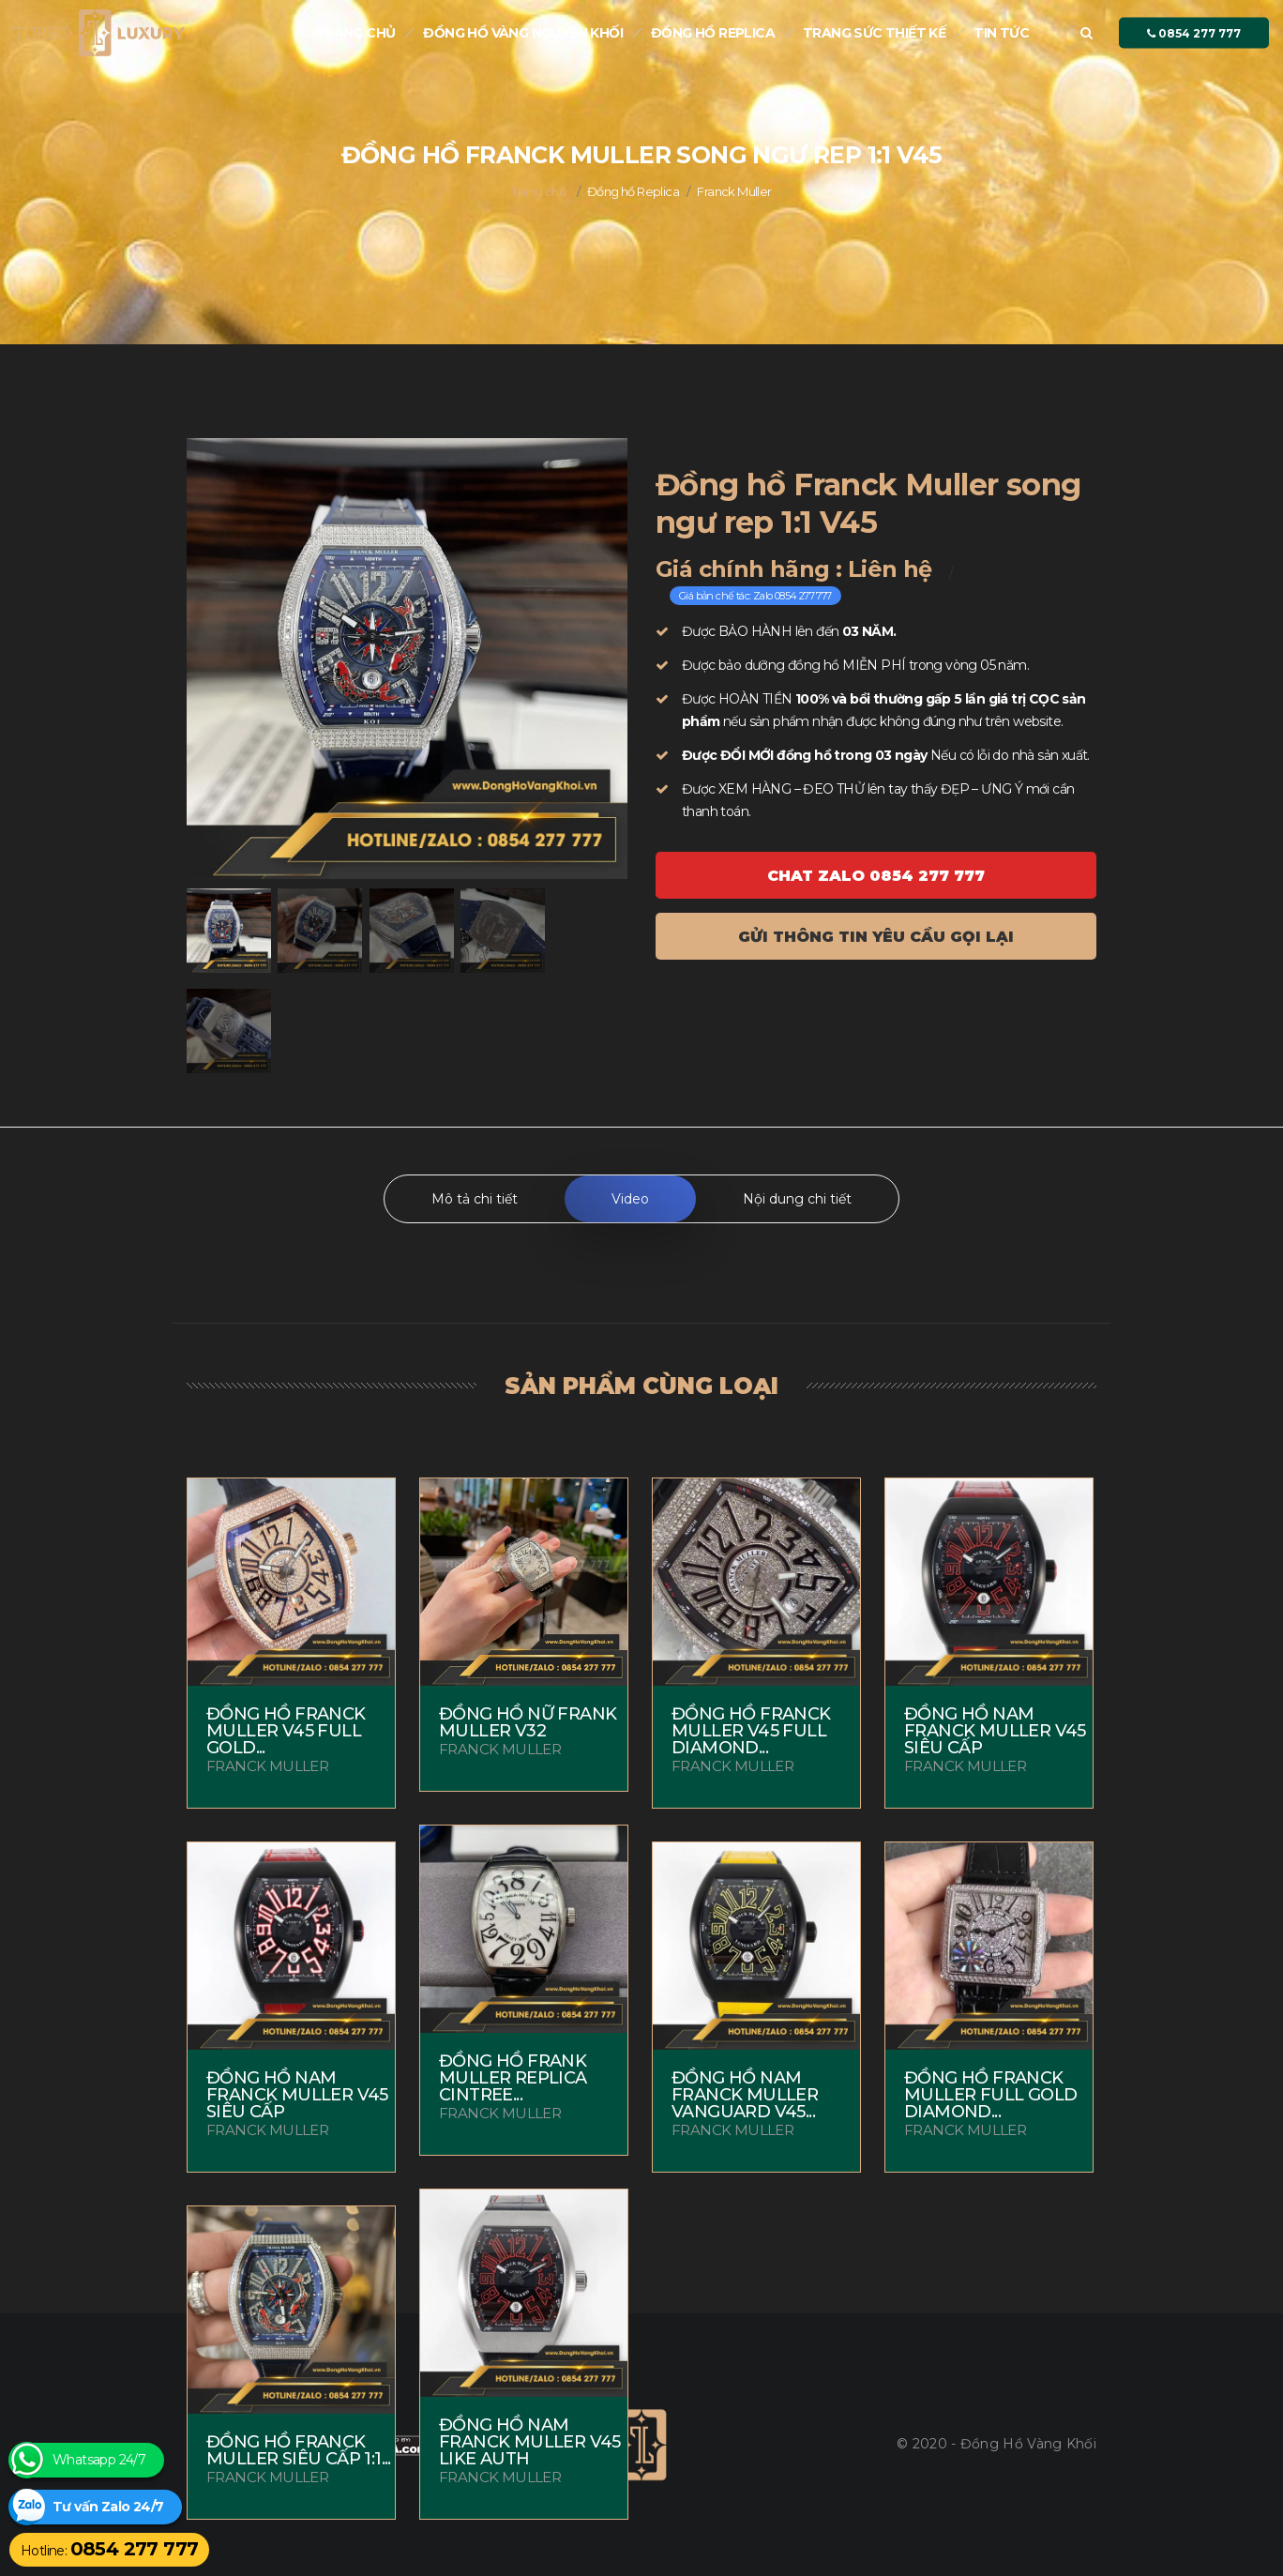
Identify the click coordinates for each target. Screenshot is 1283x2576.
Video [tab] (630, 1198)
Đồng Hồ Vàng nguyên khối (523, 32)
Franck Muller (734, 191)
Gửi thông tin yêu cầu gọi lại (876, 937)
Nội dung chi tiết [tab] (797, 1198)
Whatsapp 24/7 (99, 2460)
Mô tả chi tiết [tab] (474, 1198)
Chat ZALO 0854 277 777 (876, 876)
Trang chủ (355, 32)
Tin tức (1001, 32)
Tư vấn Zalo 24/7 (108, 2507)
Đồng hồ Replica (713, 32)
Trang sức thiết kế (874, 32)
